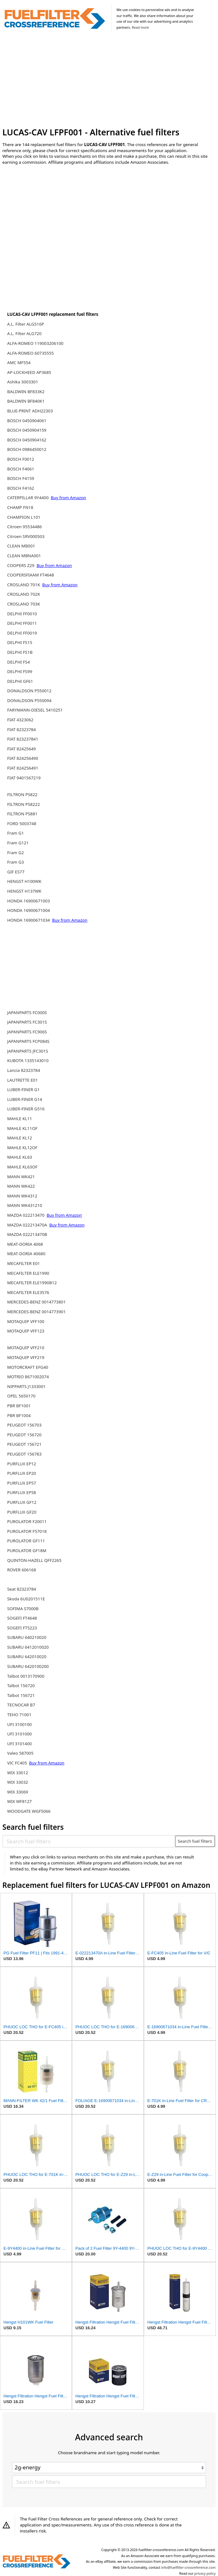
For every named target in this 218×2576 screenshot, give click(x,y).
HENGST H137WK (24, 891)
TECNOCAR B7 (21, 1705)
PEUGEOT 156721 (24, 1444)
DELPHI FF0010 (22, 614)
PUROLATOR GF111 (26, 1541)
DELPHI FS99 (19, 671)
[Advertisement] (109, 81)
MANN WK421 (21, 1176)
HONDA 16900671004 (28, 910)
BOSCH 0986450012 (26, 449)
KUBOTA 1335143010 (28, 1060)
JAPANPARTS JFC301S (27, 1051)
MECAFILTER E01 (23, 1263)
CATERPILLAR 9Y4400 (28, 497)
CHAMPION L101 (23, 517)
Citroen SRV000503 (25, 536)
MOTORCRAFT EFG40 (27, 1367)
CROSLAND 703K (23, 604)
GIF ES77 (15, 872)
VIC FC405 (17, 1763)
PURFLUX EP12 (21, 1464)
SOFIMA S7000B (22, 1608)
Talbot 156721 (21, 1695)
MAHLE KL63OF (22, 1167)
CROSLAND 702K (23, 594)
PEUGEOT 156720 (24, 1435)
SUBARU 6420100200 (28, 1666)
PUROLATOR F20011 (27, 1521)
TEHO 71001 (19, 1714)
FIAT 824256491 (22, 768)
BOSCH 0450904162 (26, 440)
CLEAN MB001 (21, 546)
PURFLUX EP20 (21, 1473)
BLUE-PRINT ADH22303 (30, 411)
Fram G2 (15, 852)
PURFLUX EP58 (21, 1492)
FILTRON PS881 (22, 814)
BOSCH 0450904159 (26, 430)
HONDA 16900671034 (29, 920)
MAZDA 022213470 (26, 1215)
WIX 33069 (17, 1792)
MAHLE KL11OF (22, 1128)
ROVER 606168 (21, 1570)
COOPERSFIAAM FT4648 (30, 575)
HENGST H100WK (24, 881)
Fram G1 (15, 833)
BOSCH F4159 (20, 478)
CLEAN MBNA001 (24, 555)
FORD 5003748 (21, 823)
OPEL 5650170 (21, 1396)
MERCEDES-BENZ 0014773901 (36, 1312)
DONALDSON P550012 (29, 691)
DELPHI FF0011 (22, 623)
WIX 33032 (17, 1782)
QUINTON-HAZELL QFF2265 (34, 1560)
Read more (140, 27)
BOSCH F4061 (20, 469)
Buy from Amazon (68, 497)
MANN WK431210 (24, 1205)
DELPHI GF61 (20, 681)
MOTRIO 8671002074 (28, 1377)
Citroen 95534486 (24, 526)
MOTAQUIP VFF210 (25, 1347)
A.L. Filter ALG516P (25, 324)
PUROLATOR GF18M (26, 1550)
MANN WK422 (21, 1186)
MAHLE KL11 (19, 1118)
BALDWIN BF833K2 (25, 391)
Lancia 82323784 (23, 1070)
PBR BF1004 (19, 1415)
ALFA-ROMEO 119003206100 (35, 343)
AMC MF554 (19, 362)
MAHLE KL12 (19, 1138)
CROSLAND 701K (24, 585)
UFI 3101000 (19, 1734)
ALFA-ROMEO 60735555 (30, 353)
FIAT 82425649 (21, 749)
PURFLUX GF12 (22, 1502)
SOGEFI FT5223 (22, 1628)
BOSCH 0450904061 (26, 420)
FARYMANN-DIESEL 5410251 (35, 710)
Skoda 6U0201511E (26, 1599)
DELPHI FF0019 (22, 633)
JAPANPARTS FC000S (27, 1012)
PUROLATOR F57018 (27, 1531)
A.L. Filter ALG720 (24, 333)
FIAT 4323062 (20, 720)
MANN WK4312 (22, 1196)
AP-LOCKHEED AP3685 (29, 372)
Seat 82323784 (21, 1589)
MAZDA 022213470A (27, 1225)
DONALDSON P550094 (29, 700)
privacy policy (204, 2573)
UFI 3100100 (19, 1724)
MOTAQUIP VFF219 (25, 1357)
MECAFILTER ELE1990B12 (32, 1282)
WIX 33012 (17, 1772)
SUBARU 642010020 (26, 1656)
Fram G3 (15, 862)
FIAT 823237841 (22, 739)
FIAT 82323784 (21, 729)
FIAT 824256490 (22, 758)
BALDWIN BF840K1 (25, 401)
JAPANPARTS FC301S (27, 1022)
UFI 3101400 (19, 1743)
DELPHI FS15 (19, 642)
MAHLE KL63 (19, 1157)
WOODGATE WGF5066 (28, 1811)
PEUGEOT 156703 (24, 1425)
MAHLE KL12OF (22, 1147)
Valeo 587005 (20, 1753)
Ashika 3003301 (22, 382)
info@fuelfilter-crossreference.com (188, 2567)
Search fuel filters (195, 1841)
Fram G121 (18, 843)
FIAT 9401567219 (24, 778)
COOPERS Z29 (21, 565)
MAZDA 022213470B (27, 1234)
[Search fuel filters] (89, 1841)
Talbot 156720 (21, 1685)
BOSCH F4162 (20, 488)
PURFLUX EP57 (21, 1483)
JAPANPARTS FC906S (27, 1032)
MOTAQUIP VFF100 (25, 1321)
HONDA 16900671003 (28, 901)
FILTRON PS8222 (23, 804)
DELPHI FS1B (19, 652)
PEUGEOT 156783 (24, 1454)
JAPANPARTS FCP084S (28, 1041)
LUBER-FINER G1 (23, 1089)
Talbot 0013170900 (25, 1676)
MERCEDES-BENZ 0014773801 (36, 1302)
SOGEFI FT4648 (22, 1618)
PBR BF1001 (19, 1406)
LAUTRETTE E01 (22, 1080)
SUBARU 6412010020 (28, 1647)
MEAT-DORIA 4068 (25, 1244)
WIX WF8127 (19, 1801)
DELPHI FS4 (18, 662)
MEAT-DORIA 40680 (26, 1253)
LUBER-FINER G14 (24, 1099)
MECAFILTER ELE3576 (28, 1292)
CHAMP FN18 (20, 507)
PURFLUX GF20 (22, 1512)
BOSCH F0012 (20, 459)
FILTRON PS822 (22, 794)
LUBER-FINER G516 (25, 1109)
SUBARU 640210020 (26, 1637)
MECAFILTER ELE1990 (28, 1273)
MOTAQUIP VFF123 (25, 1331)
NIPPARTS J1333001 (26, 1386)
